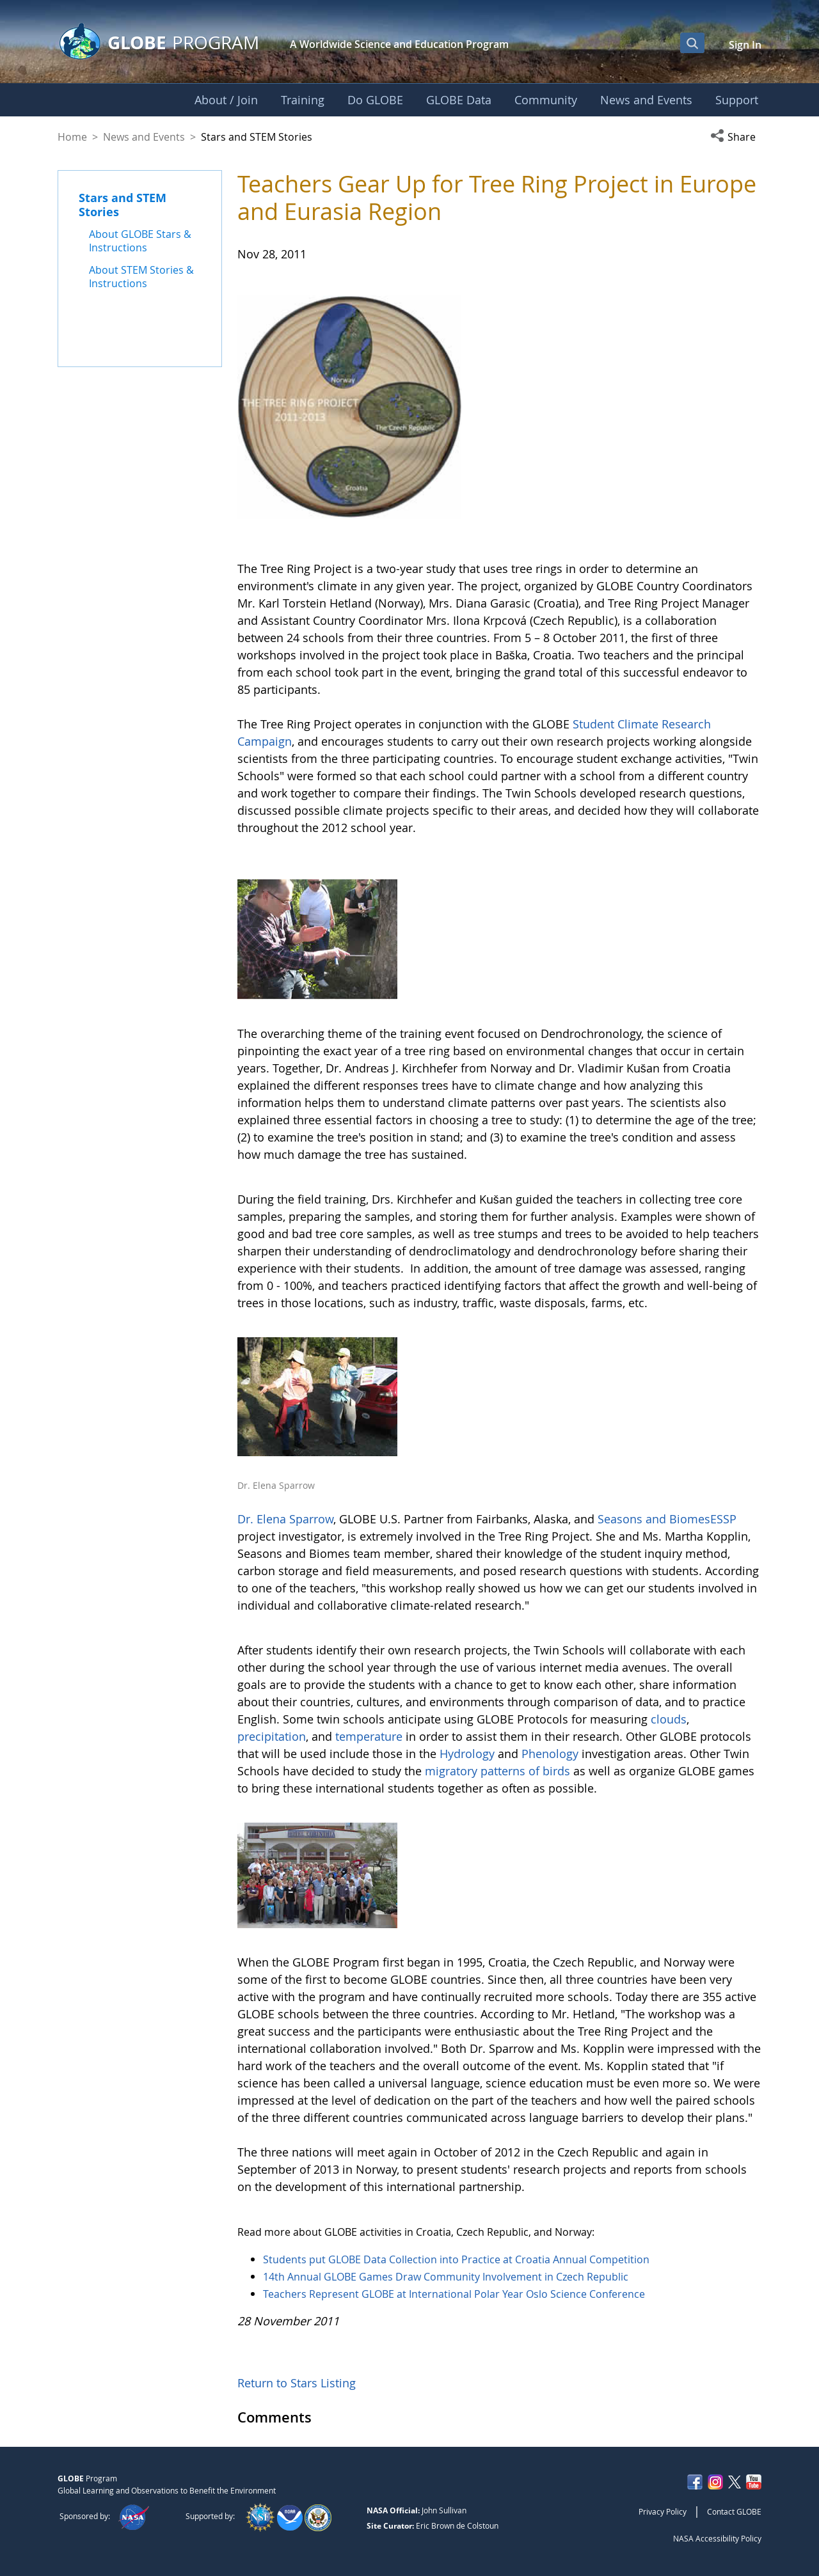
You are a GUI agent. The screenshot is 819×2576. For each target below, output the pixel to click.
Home (72, 137)
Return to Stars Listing (296, 2383)
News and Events (144, 137)
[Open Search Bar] (692, 43)
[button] (735, 137)
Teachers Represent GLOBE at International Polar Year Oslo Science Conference (454, 2294)
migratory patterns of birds (497, 1771)
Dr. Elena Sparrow (285, 1519)
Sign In (745, 45)
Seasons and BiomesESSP (667, 1519)
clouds (669, 1719)
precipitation (271, 1736)
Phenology (551, 1753)
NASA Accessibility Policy (717, 2538)
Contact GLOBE (734, 2511)
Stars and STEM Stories (122, 204)
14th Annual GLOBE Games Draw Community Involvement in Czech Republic (445, 2277)
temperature (370, 1736)
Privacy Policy (663, 2511)
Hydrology (469, 1753)
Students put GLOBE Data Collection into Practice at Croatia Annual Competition (456, 2259)
